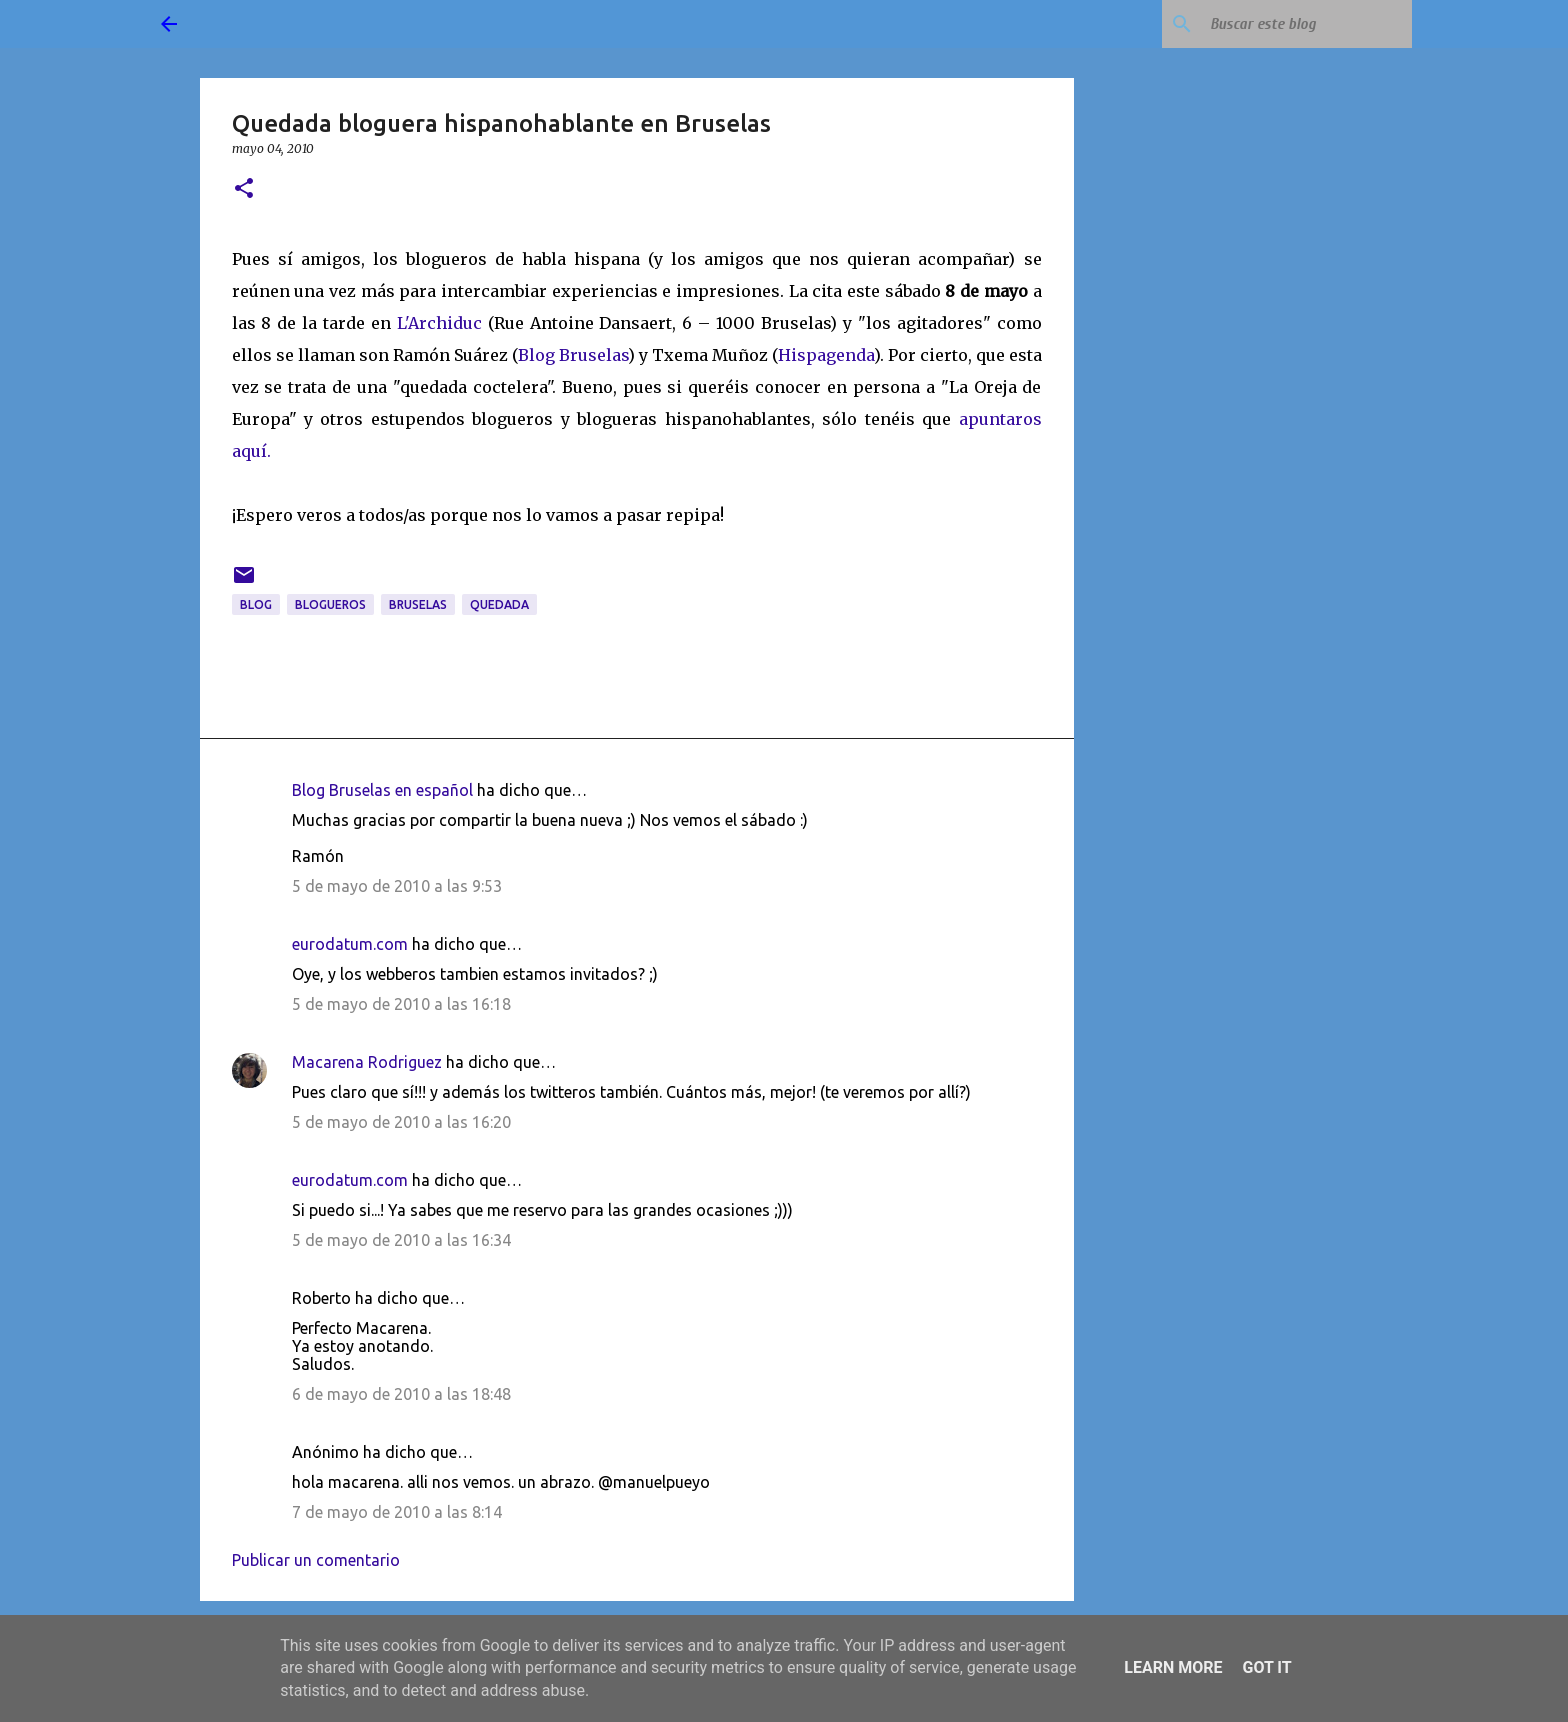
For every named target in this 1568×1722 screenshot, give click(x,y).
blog (256, 604)
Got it (1266, 1667)
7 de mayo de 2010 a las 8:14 (397, 1512)
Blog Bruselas (573, 355)
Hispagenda (826, 355)
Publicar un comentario (316, 1560)
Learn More (1173, 1667)
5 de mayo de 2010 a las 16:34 (401, 1240)
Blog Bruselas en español (382, 790)
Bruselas (418, 604)
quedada (499, 604)
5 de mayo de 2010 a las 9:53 (397, 886)
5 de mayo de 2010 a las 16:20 (401, 1122)
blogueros (330, 604)
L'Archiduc (439, 323)
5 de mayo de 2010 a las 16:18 (401, 1004)
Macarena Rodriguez (367, 1062)
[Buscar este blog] (1307, 24)
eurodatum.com (350, 944)
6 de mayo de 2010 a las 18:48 (401, 1394)
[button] (244, 189)
